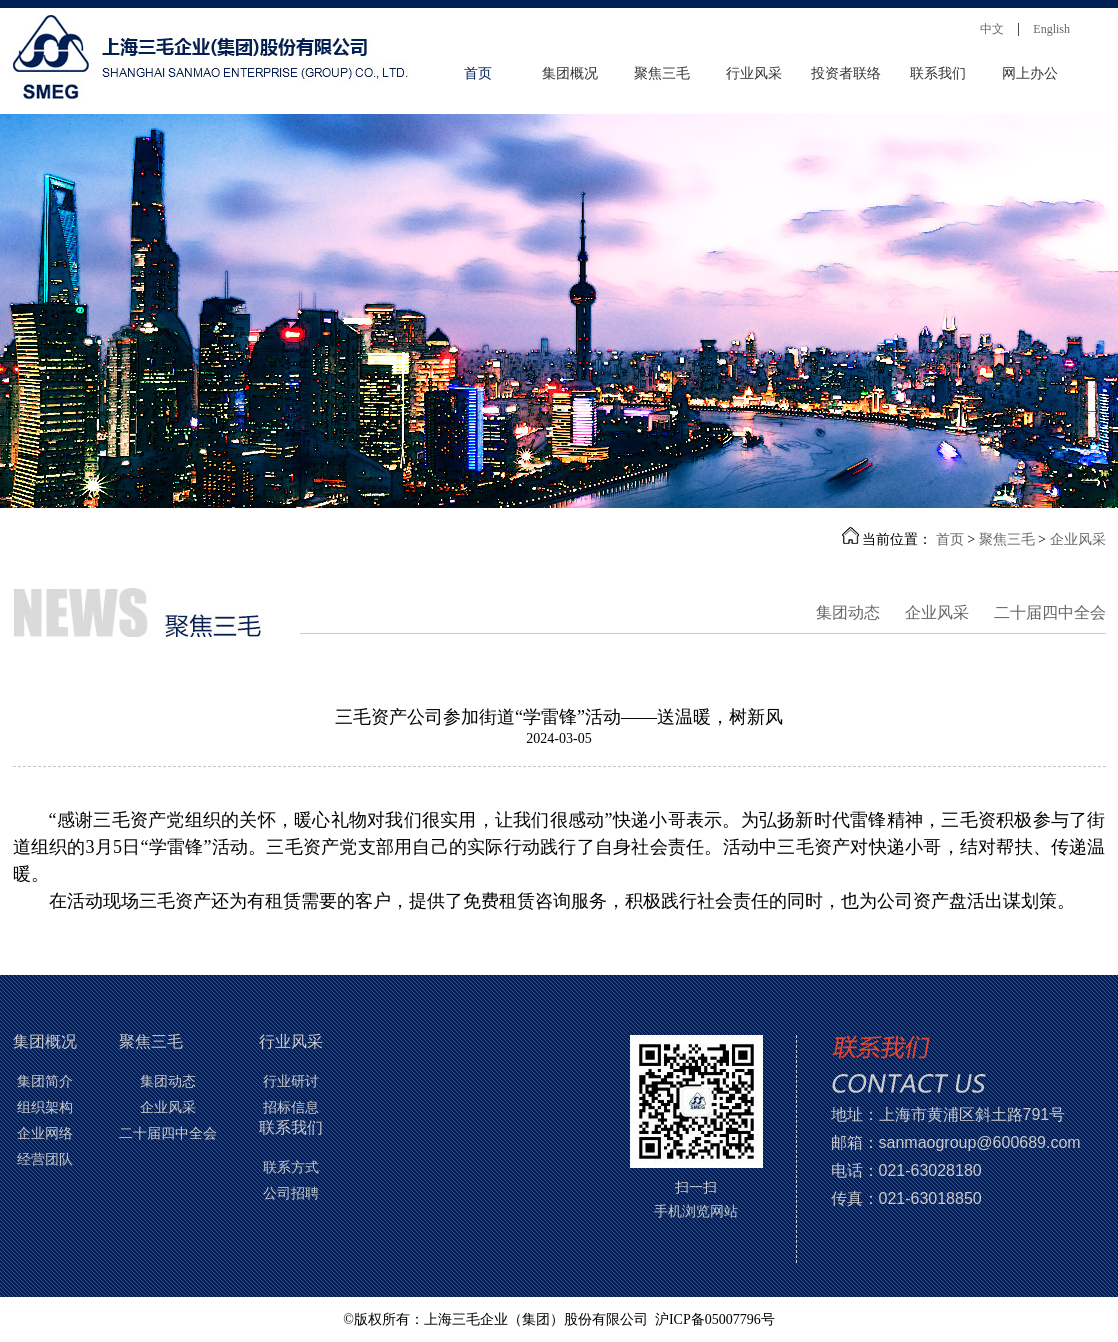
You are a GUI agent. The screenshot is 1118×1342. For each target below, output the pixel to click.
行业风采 (754, 73)
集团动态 (848, 613)
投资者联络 (846, 73)
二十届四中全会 (1050, 613)
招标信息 (291, 1107)
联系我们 (938, 73)
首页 (478, 73)
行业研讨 (291, 1081)
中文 (992, 29)
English (1051, 29)
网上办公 (1030, 73)
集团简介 (45, 1081)
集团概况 (570, 73)
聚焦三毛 (662, 73)
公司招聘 (291, 1193)
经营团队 (45, 1159)
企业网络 (45, 1133)
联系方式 (291, 1167)
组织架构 (45, 1107)
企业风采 (1078, 539)
